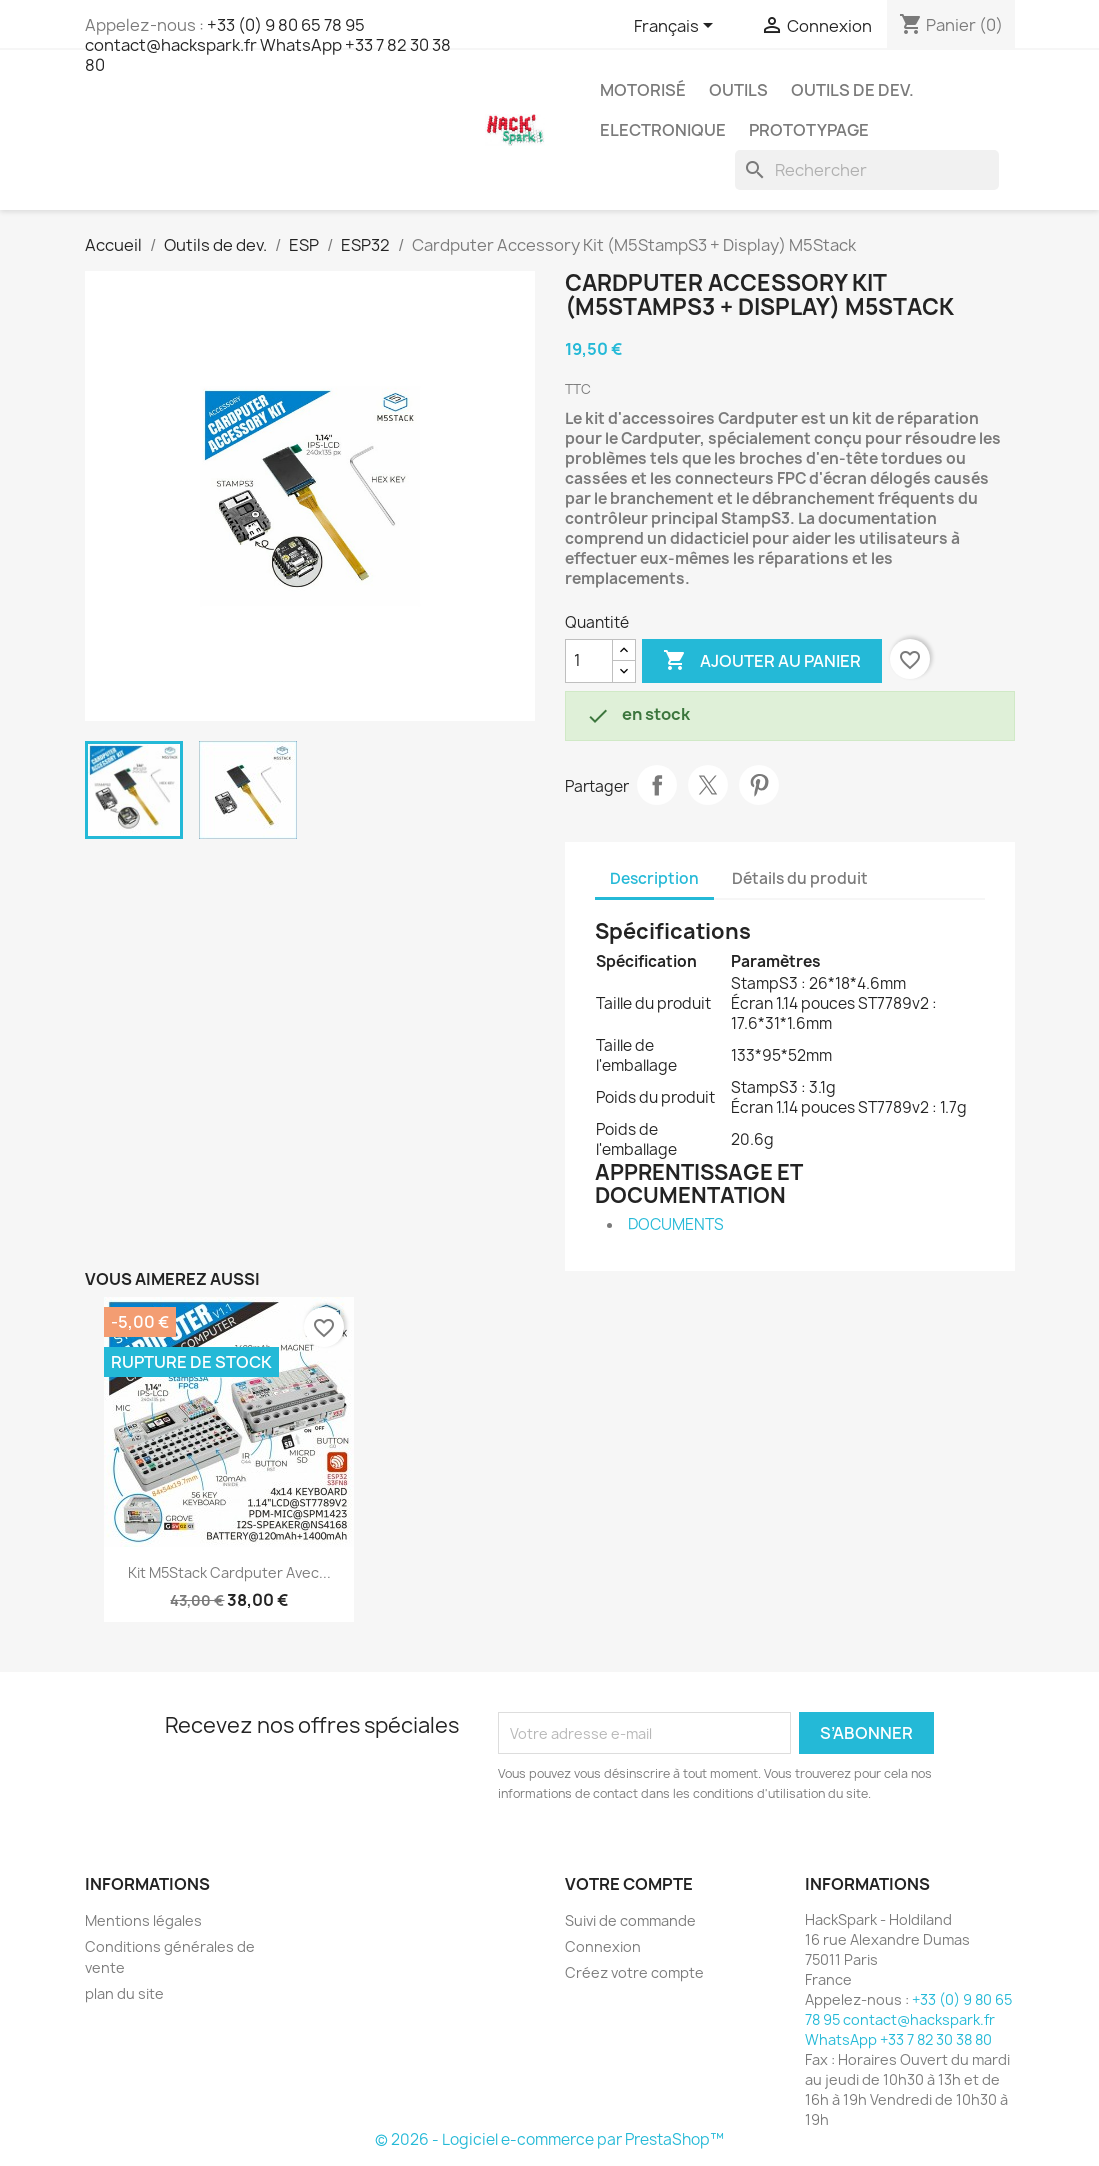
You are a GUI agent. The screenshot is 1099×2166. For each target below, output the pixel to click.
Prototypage (809, 130)
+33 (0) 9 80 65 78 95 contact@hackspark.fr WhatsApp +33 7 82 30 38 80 (268, 45)
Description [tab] (654, 878)
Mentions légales (143, 1920)
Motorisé (643, 90)
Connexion (603, 1946)
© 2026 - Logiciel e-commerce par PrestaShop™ (549, 2139)
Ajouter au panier (762, 661)
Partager (657, 785)
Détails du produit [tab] (800, 878)
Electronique (663, 130)
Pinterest (759, 785)
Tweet (708, 785)
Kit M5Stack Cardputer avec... (229, 1572)
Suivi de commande (630, 1920)
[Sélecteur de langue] (677, 27)
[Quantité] (589, 661)
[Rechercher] (867, 170)
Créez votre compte (634, 1972)
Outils (738, 90)
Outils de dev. (852, 90)
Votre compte (629, 1884)
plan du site (124, 1993)
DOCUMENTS (676, 1224)
